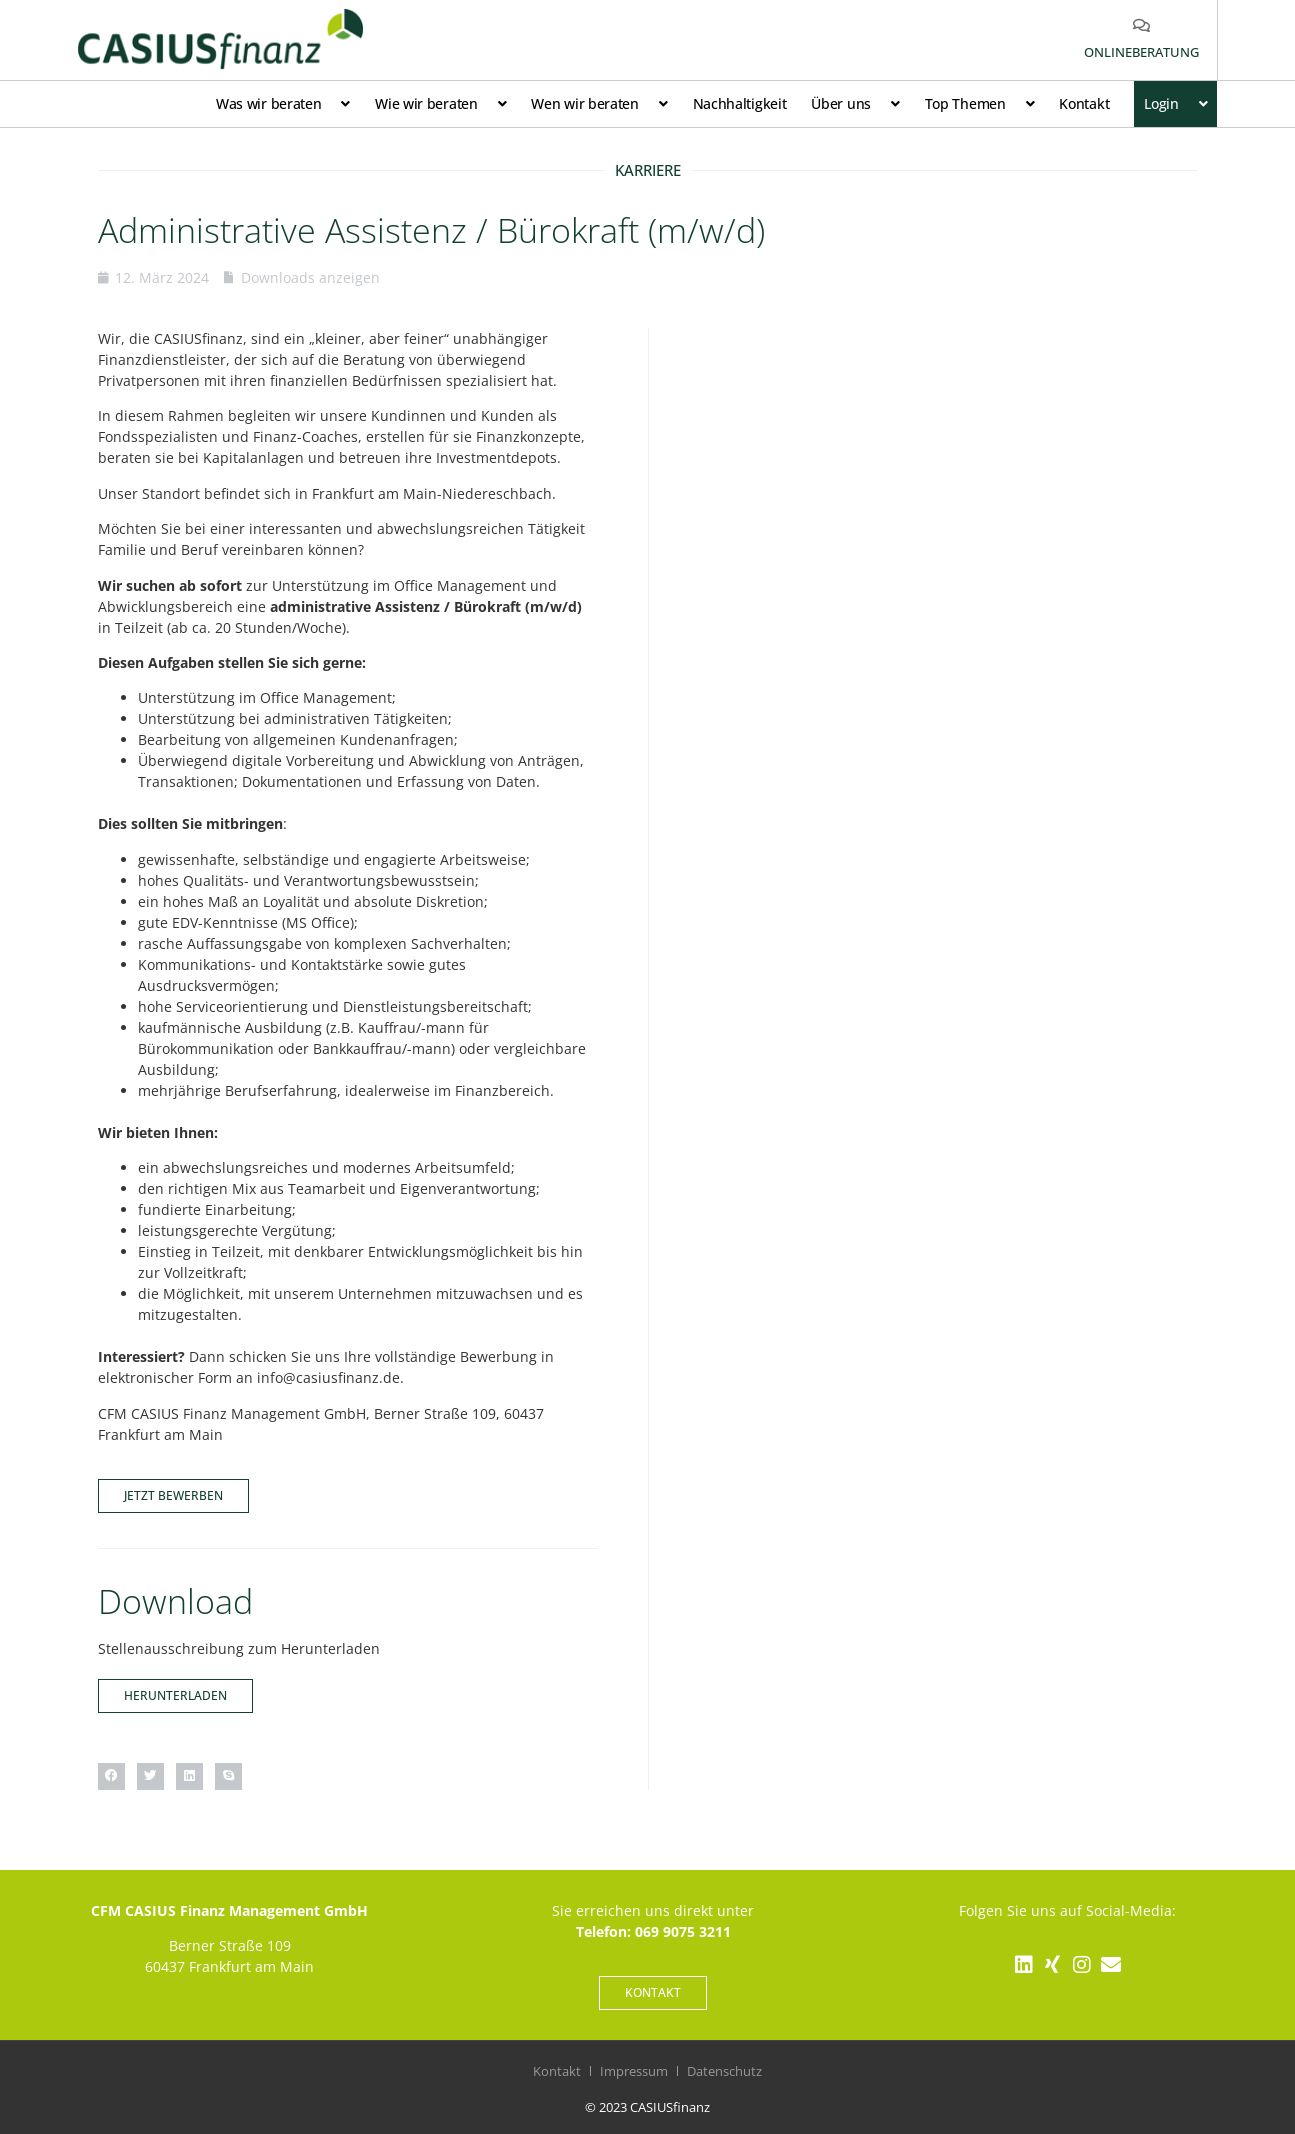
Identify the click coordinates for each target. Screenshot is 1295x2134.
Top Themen (980, 104)
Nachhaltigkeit (740, 103)
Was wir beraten (283, 104)
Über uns (855, 104)
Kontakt (1084, 103)
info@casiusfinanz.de (328, 1377)
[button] (111, 1776)
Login (1175, 104)
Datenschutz (724, 2071)
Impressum (634, 2071)
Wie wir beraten (440, 104)
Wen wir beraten (599, 104)
